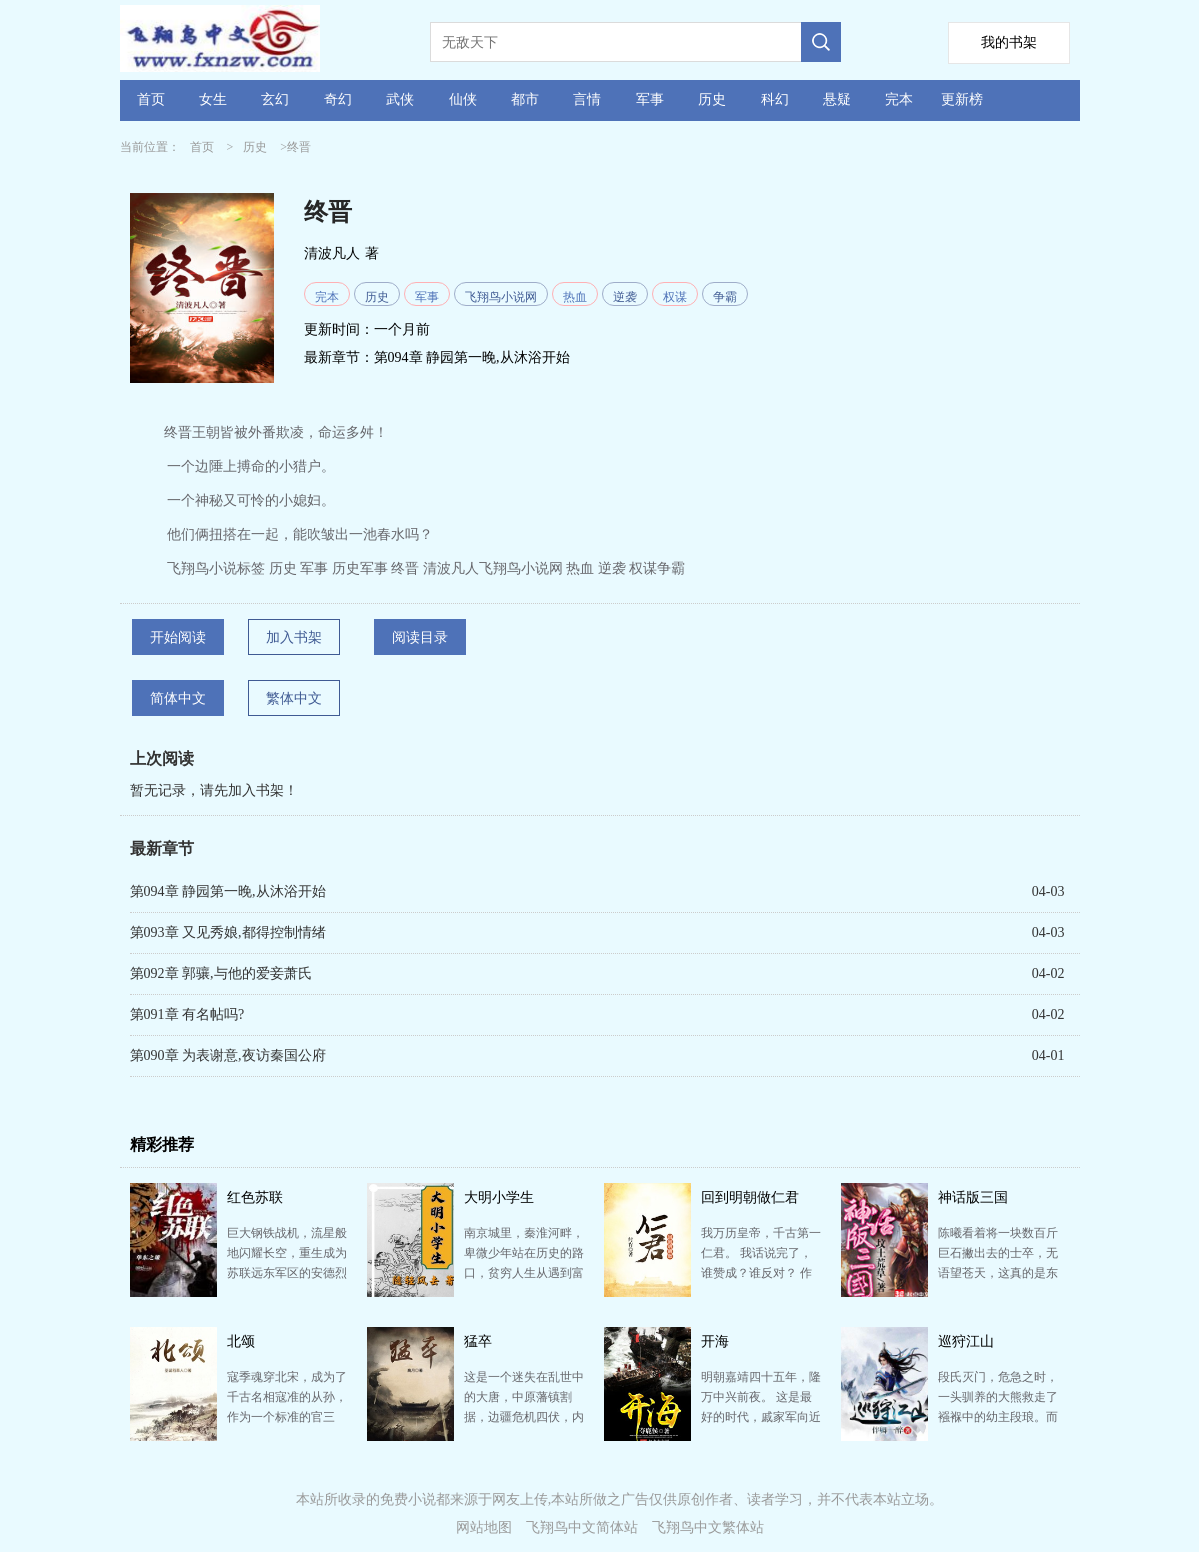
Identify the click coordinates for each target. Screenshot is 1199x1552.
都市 (525, 99)
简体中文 (178, 698)
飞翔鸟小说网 (501, 297)
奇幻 (338, 99)
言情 (587, 99)
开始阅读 (178, 637)
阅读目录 (420, 637)
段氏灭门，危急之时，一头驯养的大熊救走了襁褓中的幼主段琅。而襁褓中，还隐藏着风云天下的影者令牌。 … (998, 1417)
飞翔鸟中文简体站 (582, 1527)
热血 (575, 297)
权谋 (675, 297)
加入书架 (294, 637)
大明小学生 (499, 1197)
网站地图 (484, 1527)
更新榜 (962, 99)
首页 (151, 99)
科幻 (775, 99)
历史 (712, 99)
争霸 (725, 297)
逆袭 (625, 297)
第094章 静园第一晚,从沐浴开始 (472, 357)
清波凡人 (332, 253)
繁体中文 (294, 698)
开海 (715, 1341)
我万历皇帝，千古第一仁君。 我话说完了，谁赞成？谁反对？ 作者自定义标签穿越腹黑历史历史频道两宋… (761, 1273)
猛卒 (478, 1341)
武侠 (400, 99)
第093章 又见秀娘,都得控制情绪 (228, 932)
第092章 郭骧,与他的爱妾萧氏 (221, 973)
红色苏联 (255, 1197)
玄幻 (275, 99)
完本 (899, 99)
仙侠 (463, 99)
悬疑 (837, 99)
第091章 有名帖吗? (187, 1014)
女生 (213, 99)
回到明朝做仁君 (750, 1197)
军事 (650, 99)
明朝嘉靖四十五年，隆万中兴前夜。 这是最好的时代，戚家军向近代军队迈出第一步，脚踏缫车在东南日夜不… (761, 1417)
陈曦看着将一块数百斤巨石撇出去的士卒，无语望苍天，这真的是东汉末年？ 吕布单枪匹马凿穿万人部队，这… (998, 1273)
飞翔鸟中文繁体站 (708, 1527)
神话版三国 (973, 1197)
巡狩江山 (966, 1341)
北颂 (241, 1341)
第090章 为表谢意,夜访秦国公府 (228, 1055)
